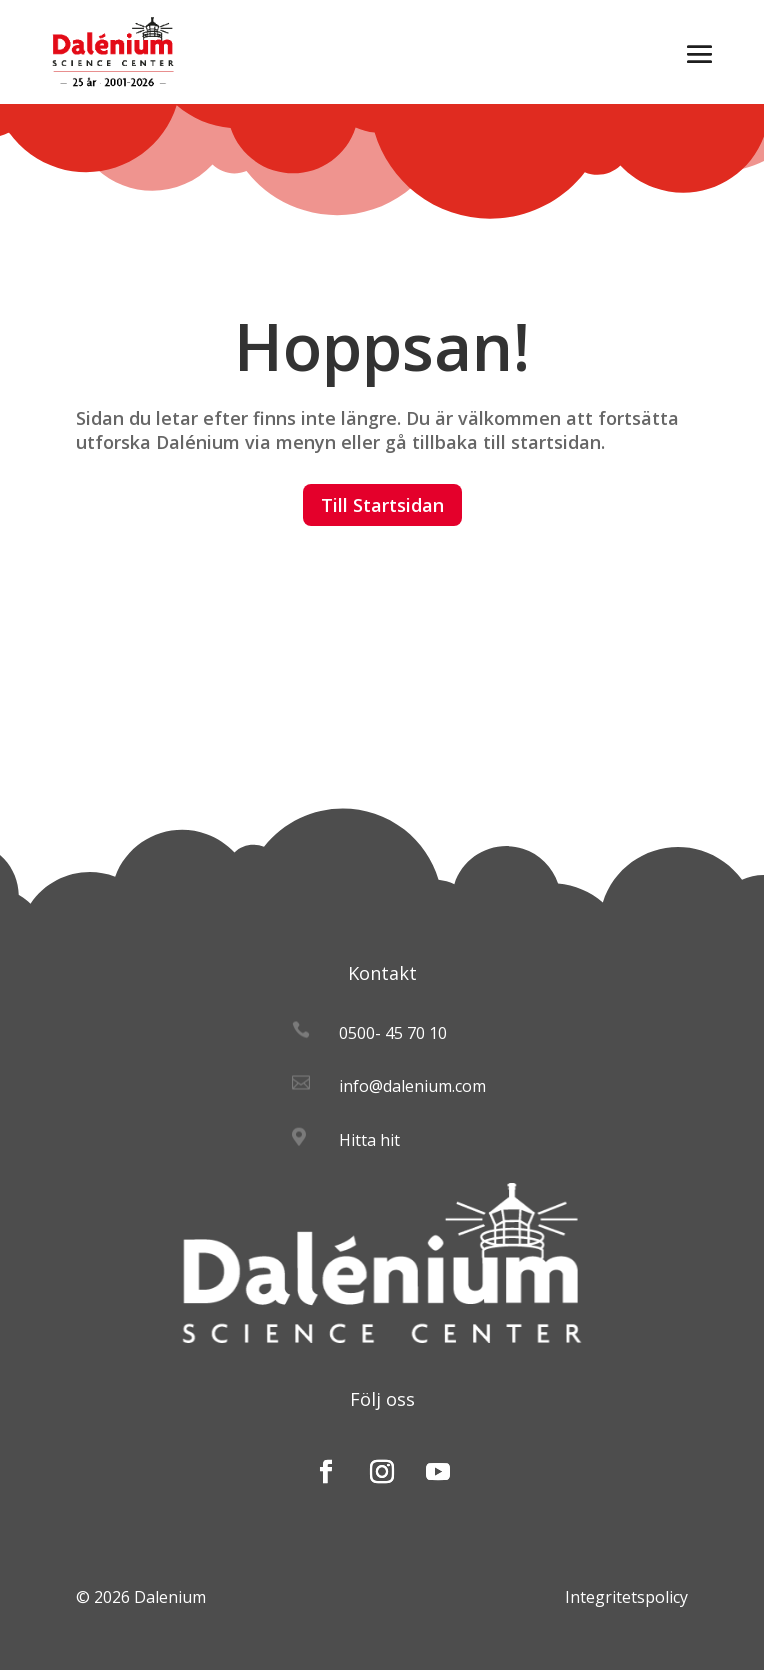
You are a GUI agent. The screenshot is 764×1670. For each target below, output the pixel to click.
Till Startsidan (382, 505)
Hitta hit (369, 1140)
